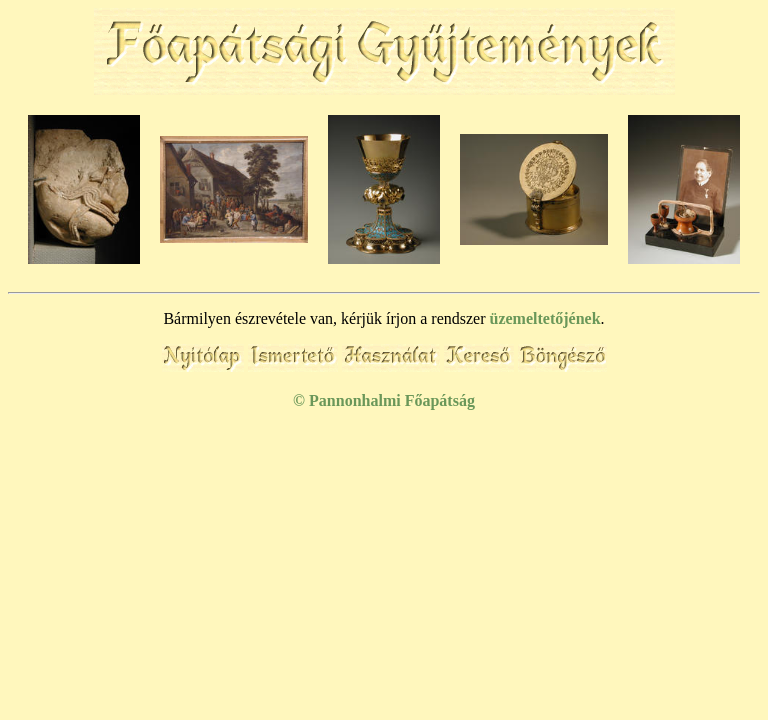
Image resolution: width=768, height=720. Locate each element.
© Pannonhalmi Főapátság (384, 400)
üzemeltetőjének (545, 318)
